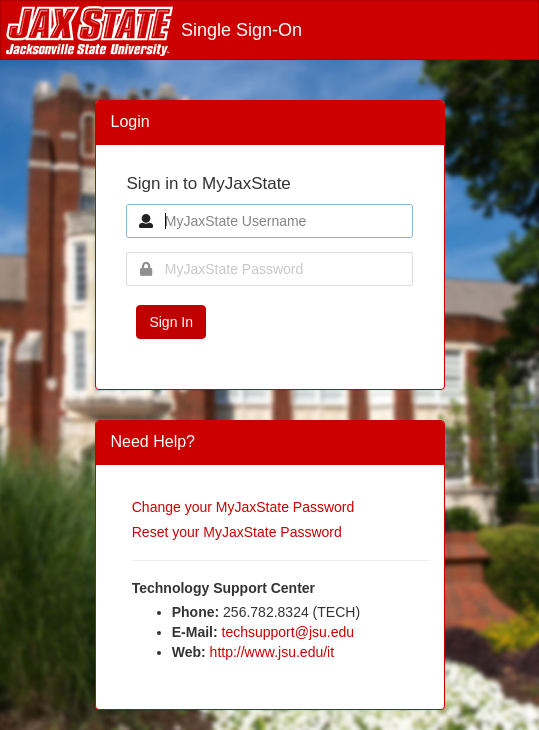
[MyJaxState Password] (269, 269)
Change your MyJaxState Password (243, 507)
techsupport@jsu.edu (288, 632)
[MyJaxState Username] (269, 221)
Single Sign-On (154, 30)
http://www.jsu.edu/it (272, 652)
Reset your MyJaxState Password (237, 532)
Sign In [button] (171, 322)
